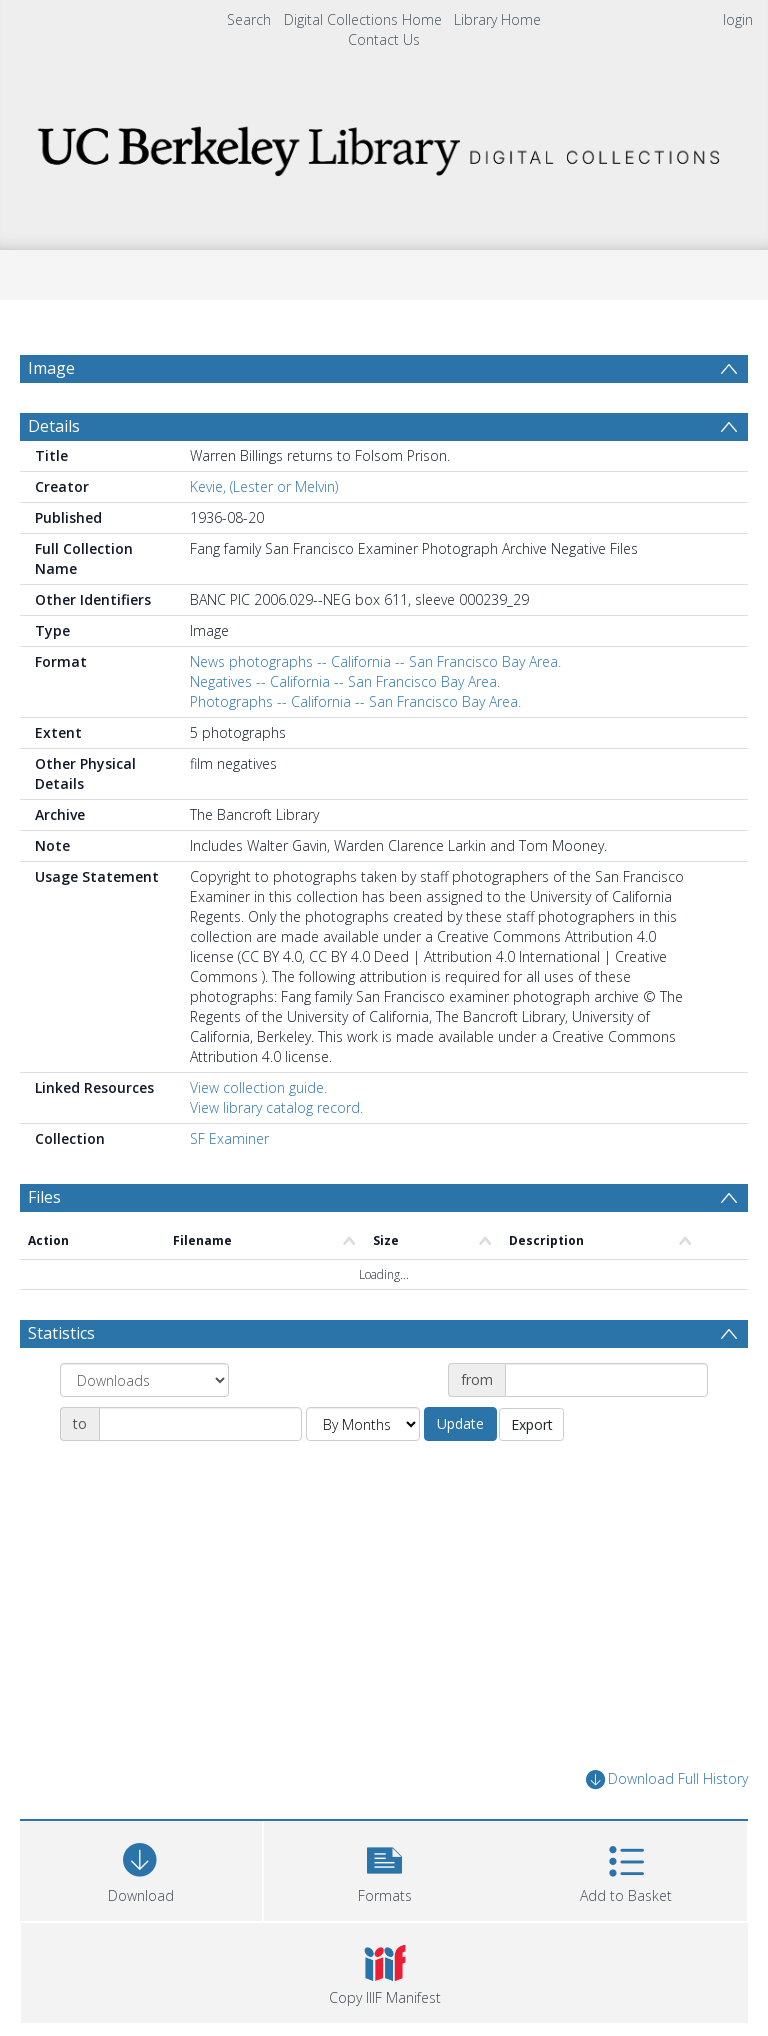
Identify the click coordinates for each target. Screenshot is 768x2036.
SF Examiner (229, 1138)
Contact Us (384, 39)
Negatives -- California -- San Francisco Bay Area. (345, 681)
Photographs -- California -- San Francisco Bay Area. (355, 701)
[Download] (141, 1868)
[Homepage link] (383, 145)
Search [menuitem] (249, 19)
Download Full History (667, 1779)
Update (460, 1423)
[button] (385, 1868)
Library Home (497, 19)
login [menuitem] (738, 19)
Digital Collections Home (363, 19)
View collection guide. (258, 1087)
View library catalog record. (276, 1107)
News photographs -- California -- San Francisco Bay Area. (375, 661)
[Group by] (144, 1380)
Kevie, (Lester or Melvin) (264, 486)
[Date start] (606, 1380)
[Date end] (200, 1424)
